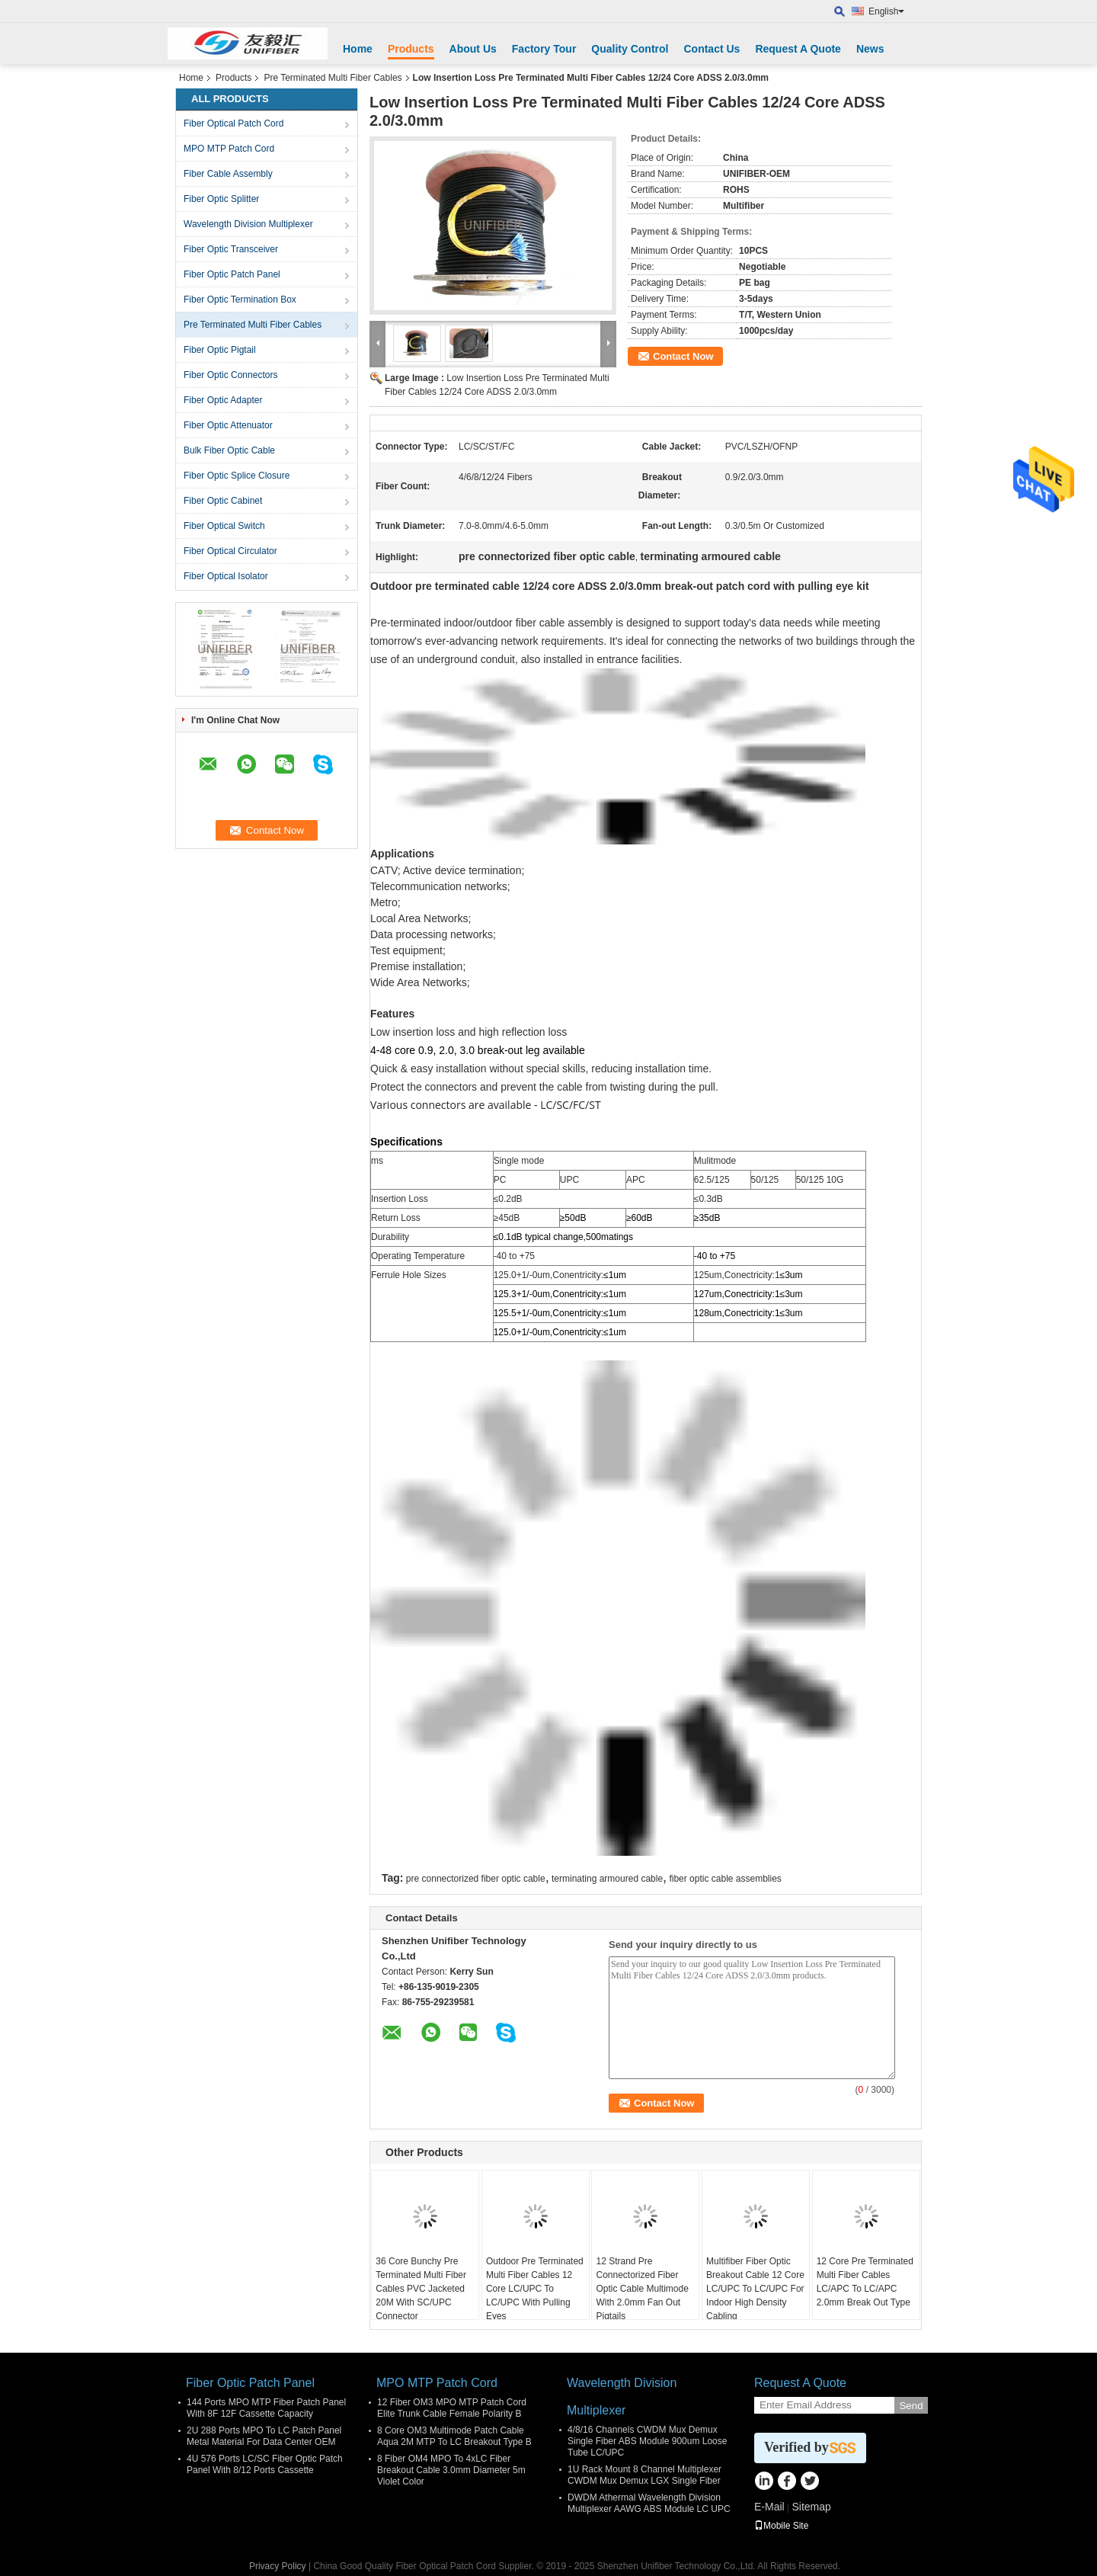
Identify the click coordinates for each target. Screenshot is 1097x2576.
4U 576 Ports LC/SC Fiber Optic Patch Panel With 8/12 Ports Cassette (265, 2464)
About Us (473, 49)
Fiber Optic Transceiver (231, 249)
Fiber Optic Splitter (221, 199)
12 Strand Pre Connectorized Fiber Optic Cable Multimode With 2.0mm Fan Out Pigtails (642, 2288)
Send (911, 2405)
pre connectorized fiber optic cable (475, 1878)
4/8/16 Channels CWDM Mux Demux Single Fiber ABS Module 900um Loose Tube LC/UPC (647, 2441)
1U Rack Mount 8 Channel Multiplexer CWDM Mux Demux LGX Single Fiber (644, 2475)
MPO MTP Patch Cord (229, 148)
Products (411, 49)
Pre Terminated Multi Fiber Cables (332, 77)
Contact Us (711, 49)
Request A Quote (798, 49)
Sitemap (811, 2507)
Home (358, 49)
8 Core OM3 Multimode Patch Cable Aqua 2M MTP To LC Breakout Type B (454, 2436)
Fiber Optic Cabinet (223, 500)
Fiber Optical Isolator (226, 576)
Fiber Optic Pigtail (220, 349)
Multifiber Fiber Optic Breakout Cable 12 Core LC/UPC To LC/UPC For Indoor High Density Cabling (755, 2288)
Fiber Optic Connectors (230, 375)
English (886, 11)
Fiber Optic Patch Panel (232, 274)
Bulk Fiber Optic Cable (229, 450)
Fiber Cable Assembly (228, 173)
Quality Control (629, 49)
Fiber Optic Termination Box (240, 299)
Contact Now (683, 356)
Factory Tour (544, 49)
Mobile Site (781, 2525)
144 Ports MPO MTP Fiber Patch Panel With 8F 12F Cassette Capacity (266, 2408)
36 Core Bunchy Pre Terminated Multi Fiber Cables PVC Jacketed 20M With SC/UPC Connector (421, 2288)
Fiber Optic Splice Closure (236, 475)
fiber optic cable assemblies (725, 1878)
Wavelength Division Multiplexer (248, 224)
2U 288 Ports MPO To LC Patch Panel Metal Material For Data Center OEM (264, 2436)
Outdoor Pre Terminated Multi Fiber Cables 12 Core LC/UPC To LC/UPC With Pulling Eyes (535, 2288)
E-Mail (769, 2507)
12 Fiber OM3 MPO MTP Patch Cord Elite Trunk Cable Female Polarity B (451, 2408)
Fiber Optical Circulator (230, 551)
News (870, 49)
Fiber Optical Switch (224, 526)
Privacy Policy (277, 2566)
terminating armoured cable (607, 1878)
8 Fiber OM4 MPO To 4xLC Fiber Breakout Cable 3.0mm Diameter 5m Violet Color (451, 2470)
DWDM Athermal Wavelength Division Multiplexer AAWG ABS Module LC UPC (649, 2503)
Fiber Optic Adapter (223, 400)
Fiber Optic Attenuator (228, 425)
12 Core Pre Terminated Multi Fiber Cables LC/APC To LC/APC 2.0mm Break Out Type (865, 2282)
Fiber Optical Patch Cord (233, 123)
